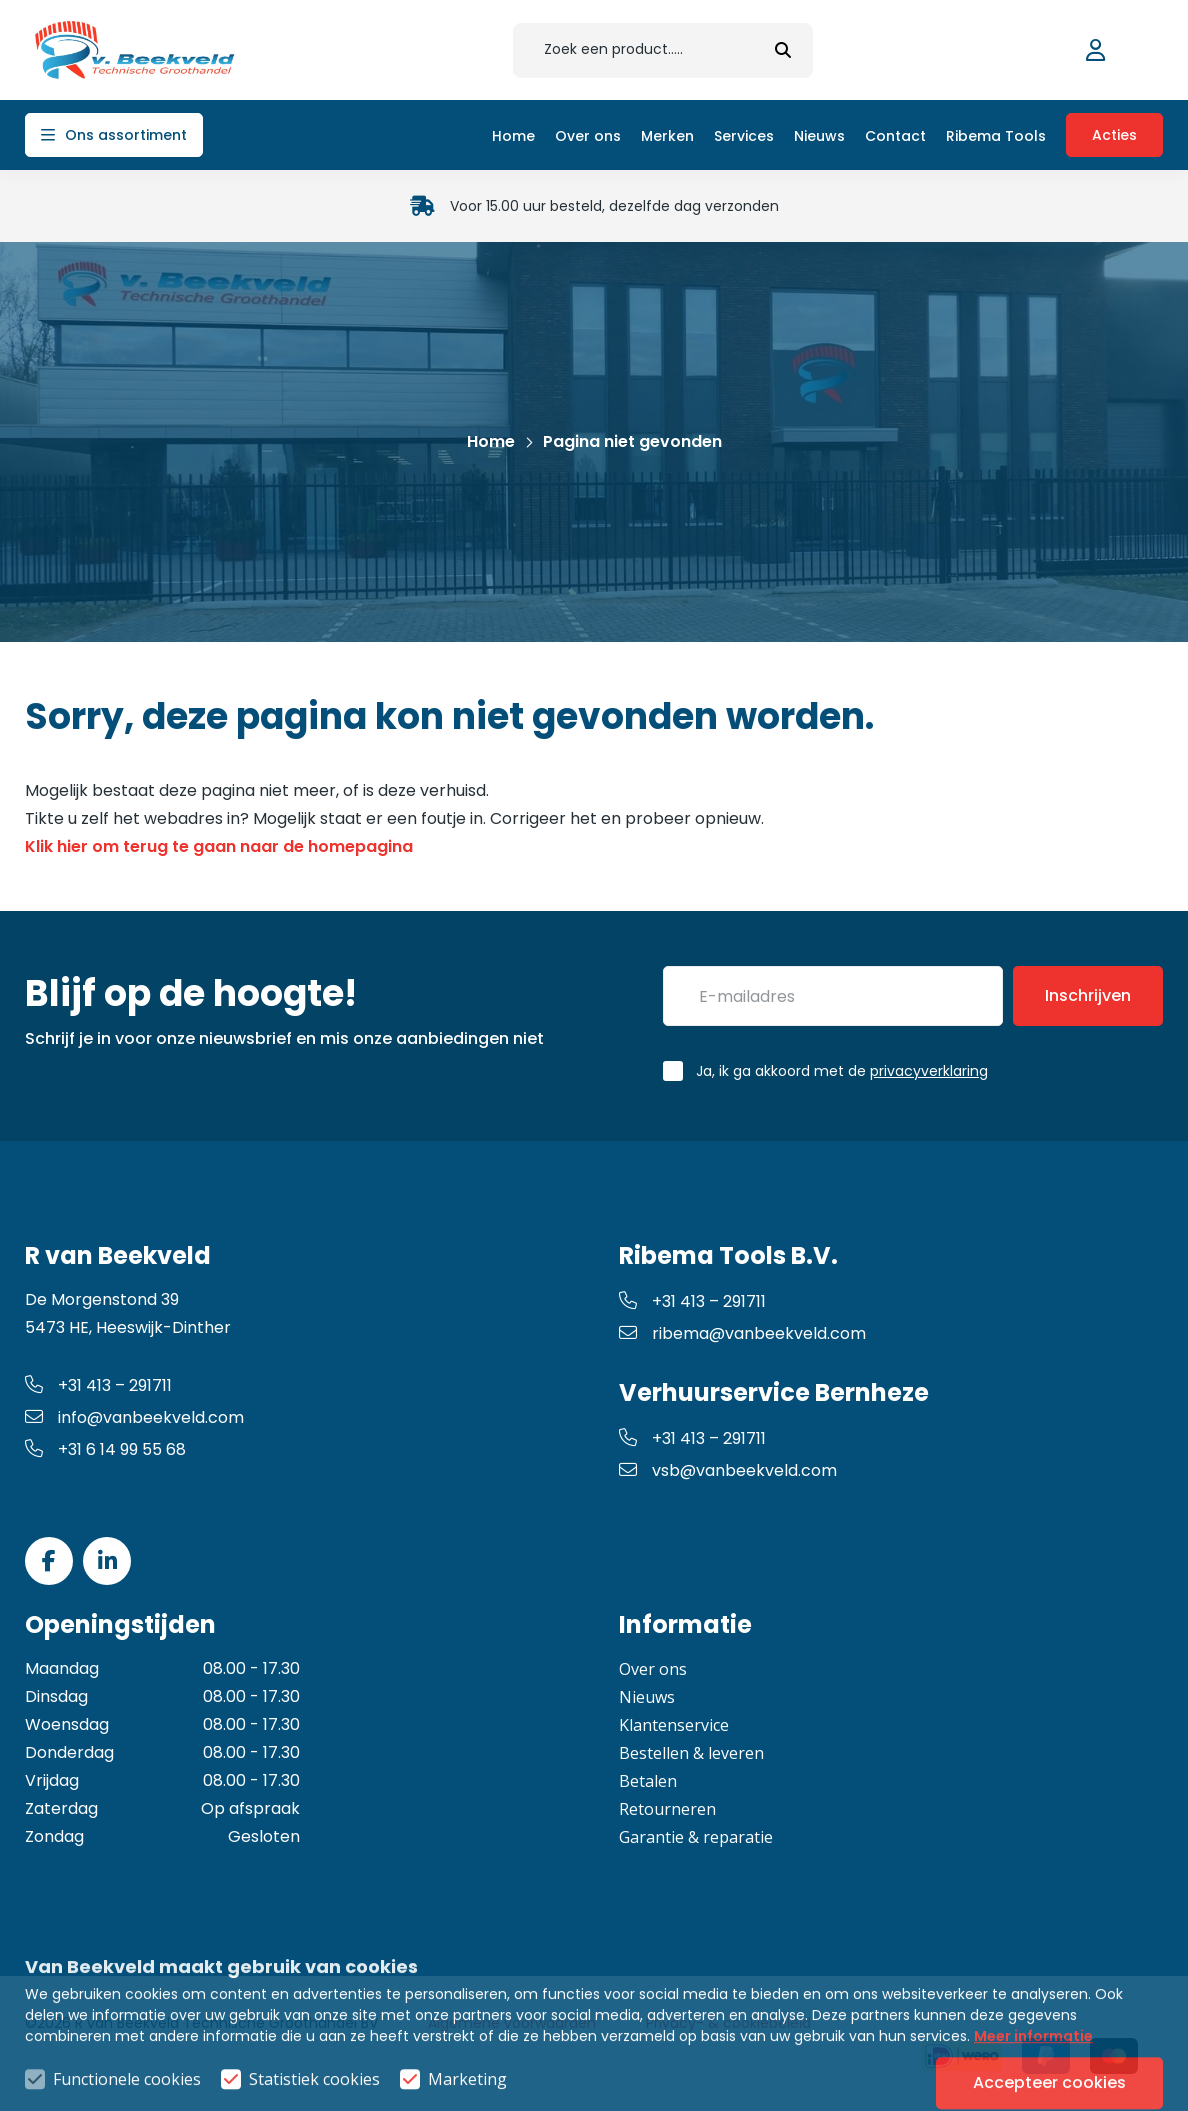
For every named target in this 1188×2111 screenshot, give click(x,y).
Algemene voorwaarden (512, 2023)
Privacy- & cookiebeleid (728, 2023)
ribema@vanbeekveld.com (742, 1333)
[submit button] (783, 50)
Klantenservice (674, 1725)
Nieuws (647, 1697)
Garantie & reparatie (696, 1837)
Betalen (648, 1781)
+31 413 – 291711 (98, 1385)
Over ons (653, 1669)
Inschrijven (1088, 995)
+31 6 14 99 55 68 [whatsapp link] (105, 1449)
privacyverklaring (929, 1071)
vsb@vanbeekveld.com (728, 1470)
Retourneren (667, 1809)
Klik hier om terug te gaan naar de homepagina (219, 846)
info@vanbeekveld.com (134, 1417)
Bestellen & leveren (691, 1753)
